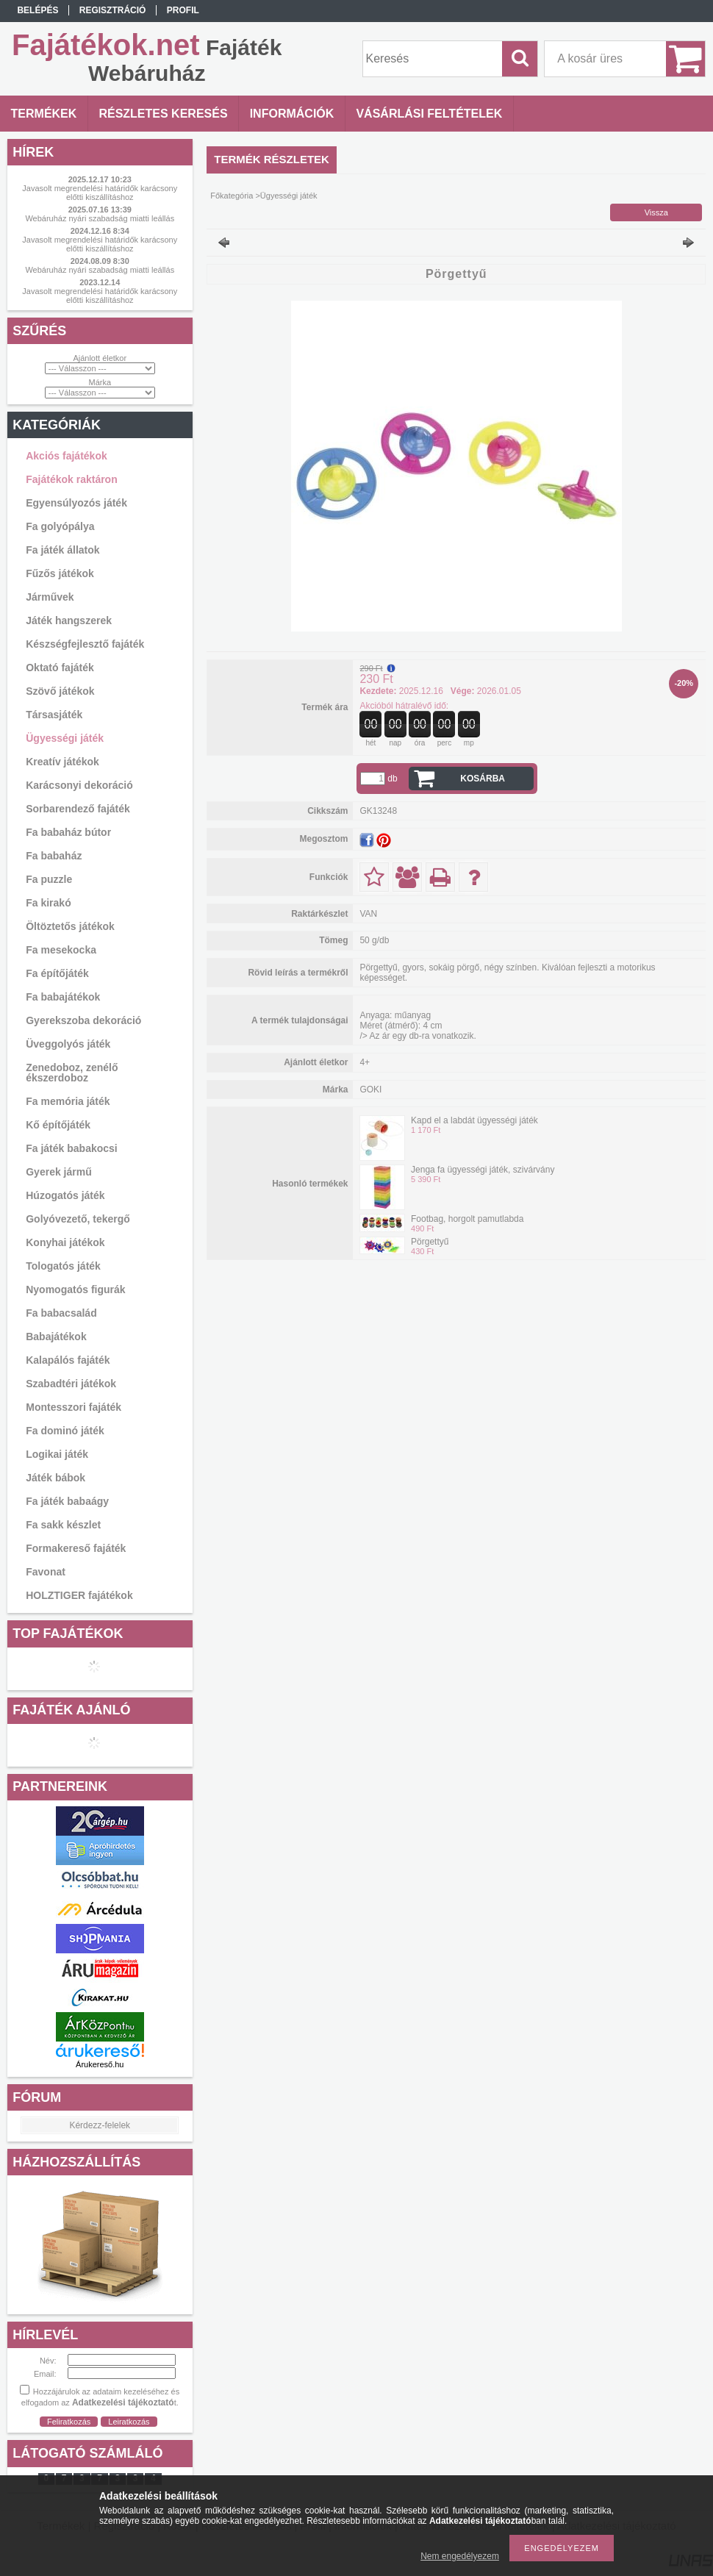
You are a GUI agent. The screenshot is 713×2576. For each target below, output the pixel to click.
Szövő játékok (60, 691)
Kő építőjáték (58, 1125)
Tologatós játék (63, 1266)
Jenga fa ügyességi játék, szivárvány (482, 1169)
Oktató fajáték (60, 667)
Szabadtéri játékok (71, 1383)
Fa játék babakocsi (72, 1148)
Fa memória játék (68, 1101)
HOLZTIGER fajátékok (79, 1595)
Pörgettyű (429, 1242)
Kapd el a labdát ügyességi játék (474, 1120)
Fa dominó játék (65, 1431)
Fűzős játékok (60, 573)
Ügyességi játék (65, 738)
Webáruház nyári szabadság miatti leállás (99, 218)
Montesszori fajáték (73, 1407)
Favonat (45, 1572)
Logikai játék (57, 1454)
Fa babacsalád (61, 1313)
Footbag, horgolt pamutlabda (467, 1219)
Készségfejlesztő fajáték (85, 644)
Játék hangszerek (69, 620)
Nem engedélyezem (459, 2556)
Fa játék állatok (62, 550)
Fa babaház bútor (68, 832)
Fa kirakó (48, 903)
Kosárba (482, 778)
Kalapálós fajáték (68, 1360)
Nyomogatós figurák (75, 1289)
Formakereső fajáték (76, 1548)
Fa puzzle (49, 879)
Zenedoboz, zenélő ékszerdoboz (72, 1073)
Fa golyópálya (60, 526)
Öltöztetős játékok (70, 926)
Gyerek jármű (59, 1172)
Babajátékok (56, 1336)
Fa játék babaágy (67, 1501)
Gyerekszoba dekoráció (83, 1020)
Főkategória (231, 195)
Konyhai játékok (65, 1242)
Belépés (37, 10)
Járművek (50, 597)
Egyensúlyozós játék (76, 503)
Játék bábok (55, 1478)
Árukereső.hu (99, 2064)
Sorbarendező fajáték (78, 809)
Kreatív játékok (62, 762)
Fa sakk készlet (63, 1525)
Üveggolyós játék (68, 1044)
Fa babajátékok (63, 997)
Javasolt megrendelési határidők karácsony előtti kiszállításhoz (99, 192)
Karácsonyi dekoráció (79, 785)
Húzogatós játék (65, 1195)
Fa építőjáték (57, 973)
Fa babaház (54, 856)
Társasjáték (54, 714)
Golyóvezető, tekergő (78, 1219)
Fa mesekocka (61, 950)
